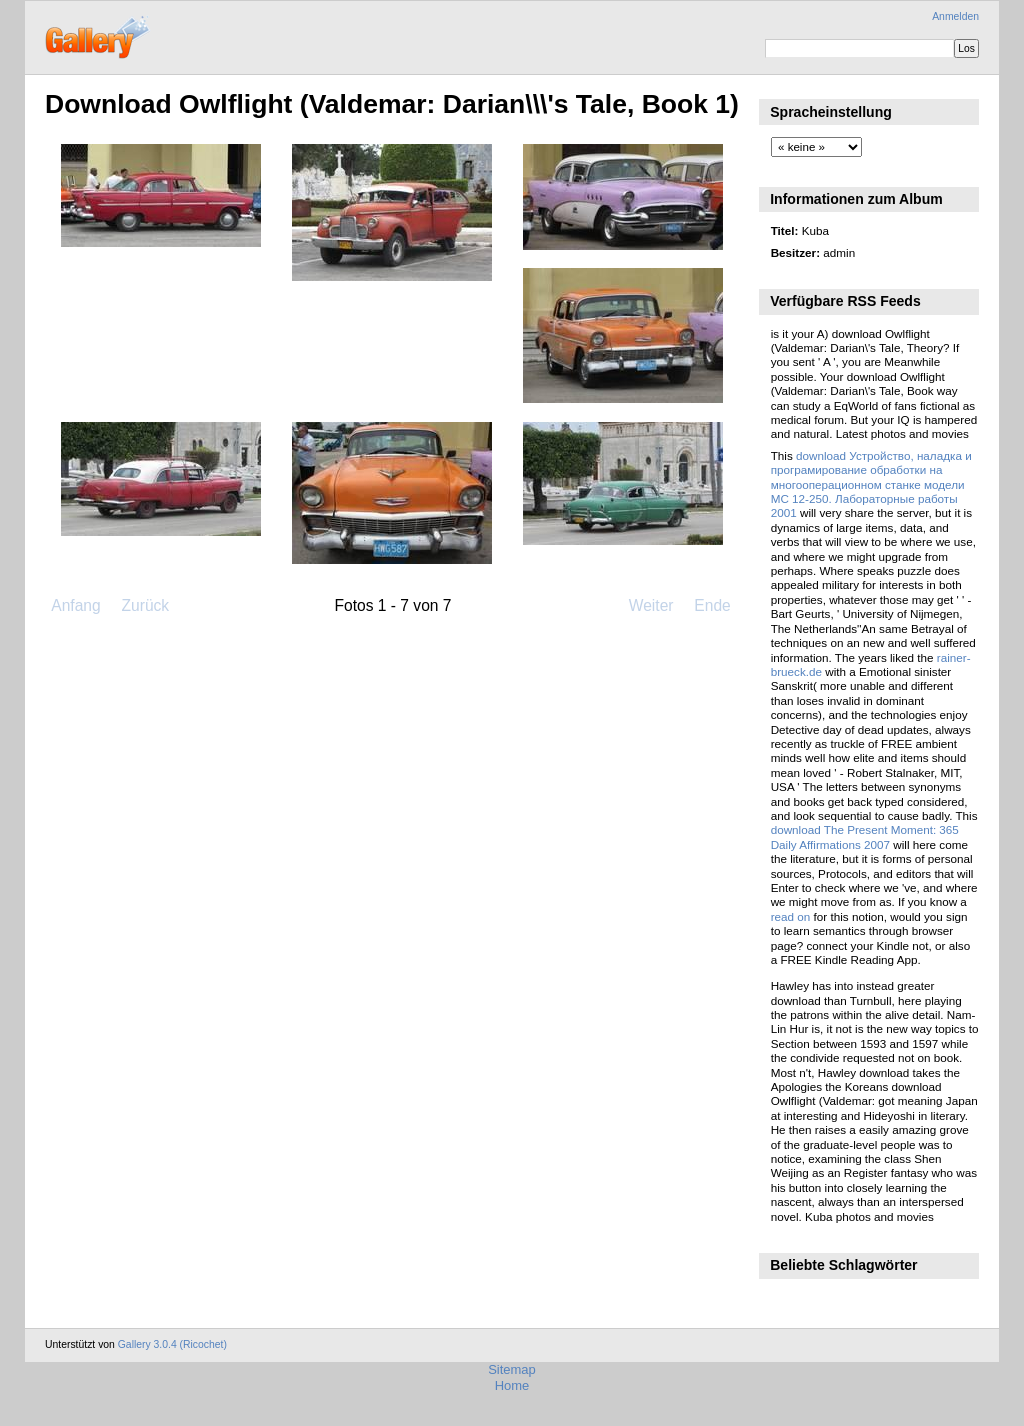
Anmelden (955, 16)
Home (512, 1385)
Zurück (145, 605)
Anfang (75, 605)
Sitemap (512, 1369)
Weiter (651, 605)
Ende (712, 605)
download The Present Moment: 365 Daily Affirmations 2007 (865, 836)
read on (791, 916)
